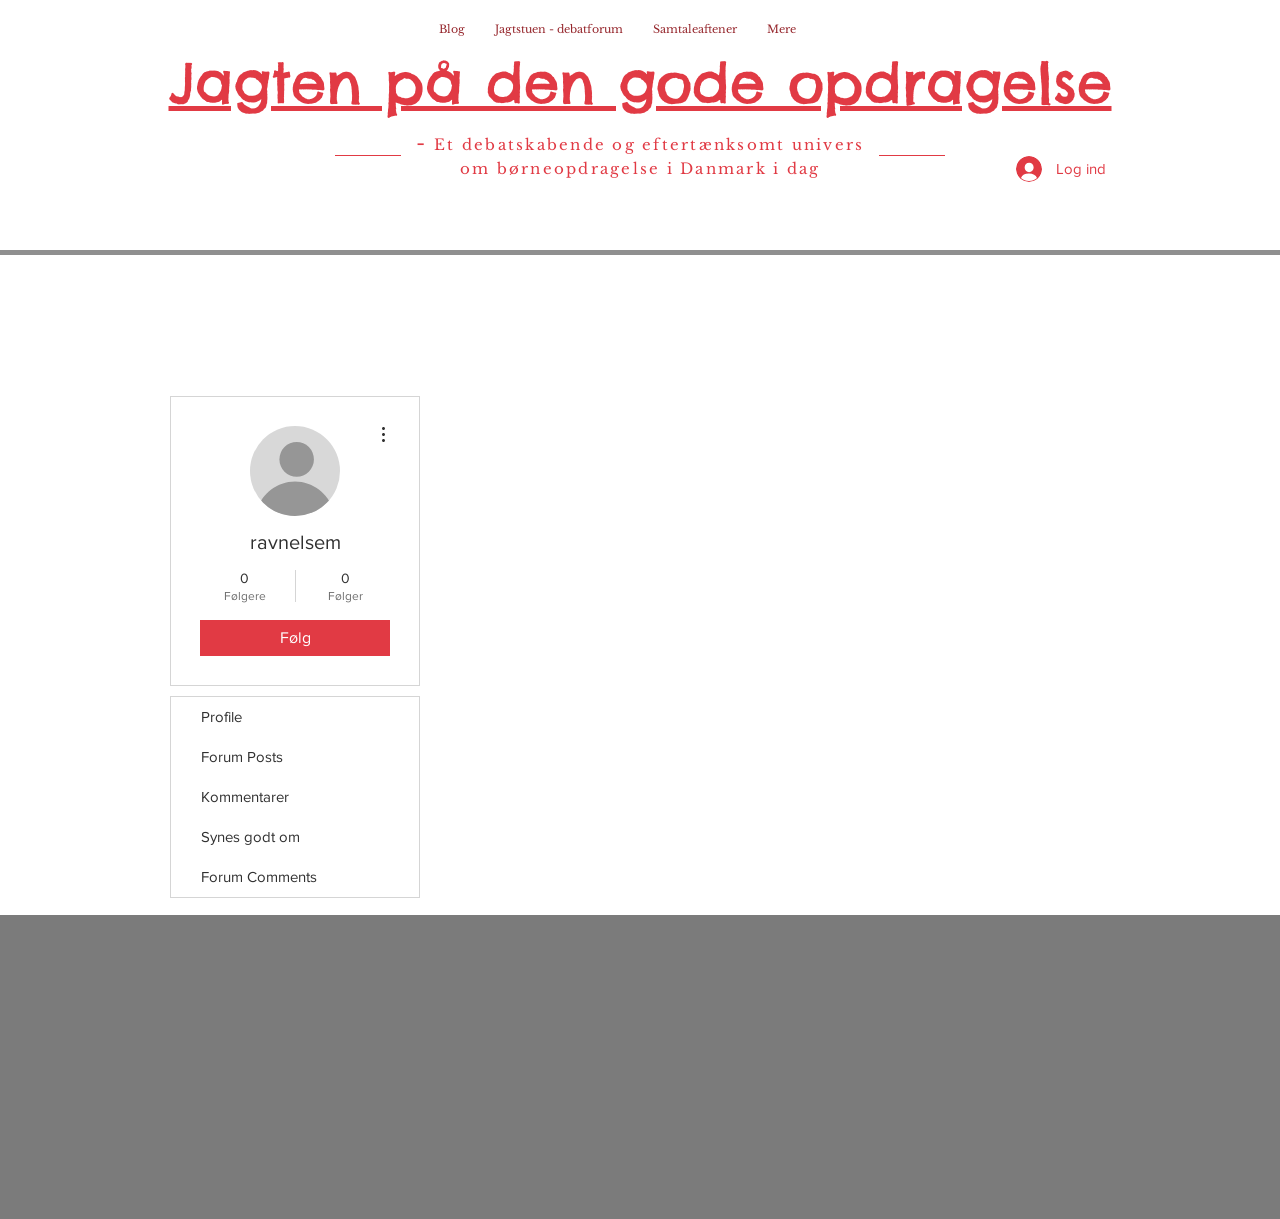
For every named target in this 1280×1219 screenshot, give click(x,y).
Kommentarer (245, 796)
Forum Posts (242, 756)
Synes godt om (250, 836)
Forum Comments (259, 876)
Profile (221, 716)
